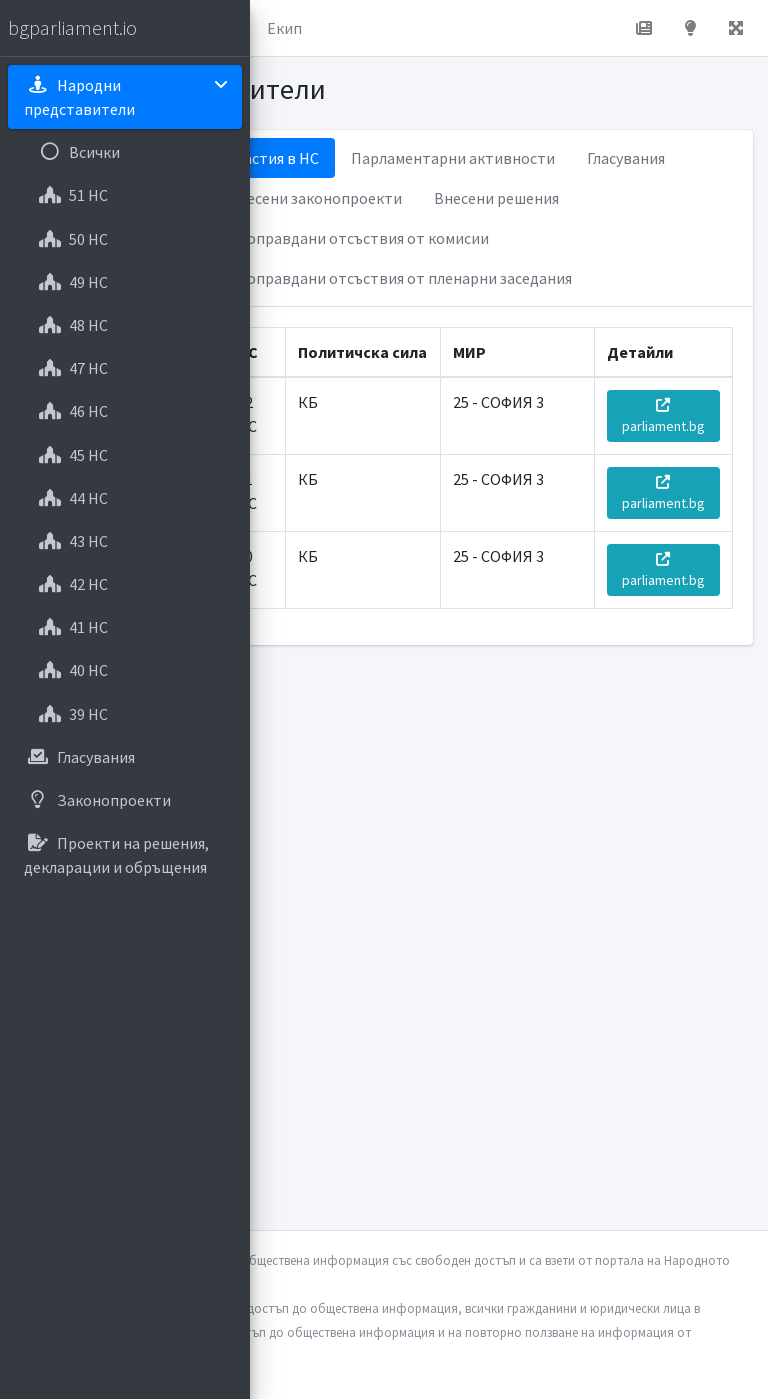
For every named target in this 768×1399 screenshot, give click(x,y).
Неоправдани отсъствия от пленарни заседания (400, 278)
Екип (284, 28)
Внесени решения (496, 198)
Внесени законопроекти (315, 198)
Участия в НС (273, 158)
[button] (736, 28)
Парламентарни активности (453, 158)
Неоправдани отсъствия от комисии (358, 238)
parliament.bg (663, 416)
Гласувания (626, 158)
